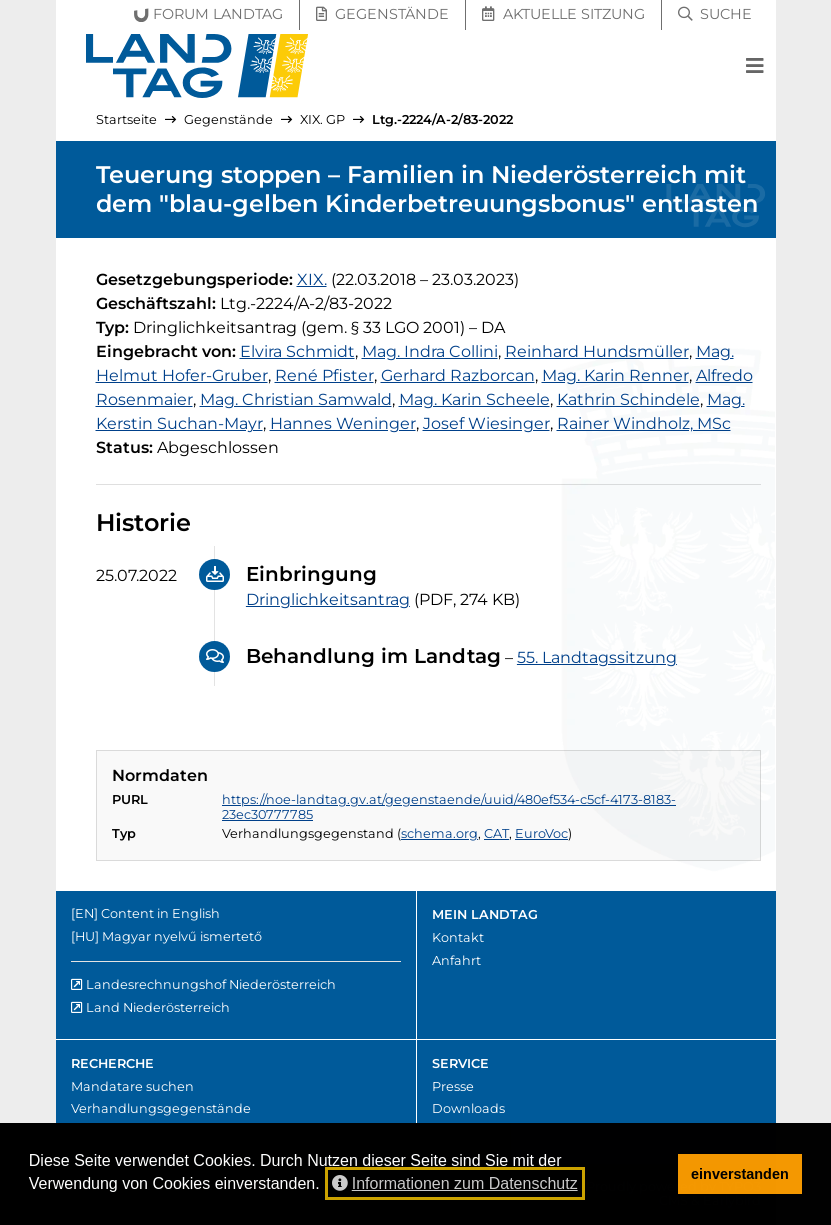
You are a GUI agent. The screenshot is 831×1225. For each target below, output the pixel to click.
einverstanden (740, 1174)
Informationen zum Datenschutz (455, 1183)
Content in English (160, 913)
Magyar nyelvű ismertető (182, 936)
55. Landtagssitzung (597, 657)
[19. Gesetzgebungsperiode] (312, 279)
